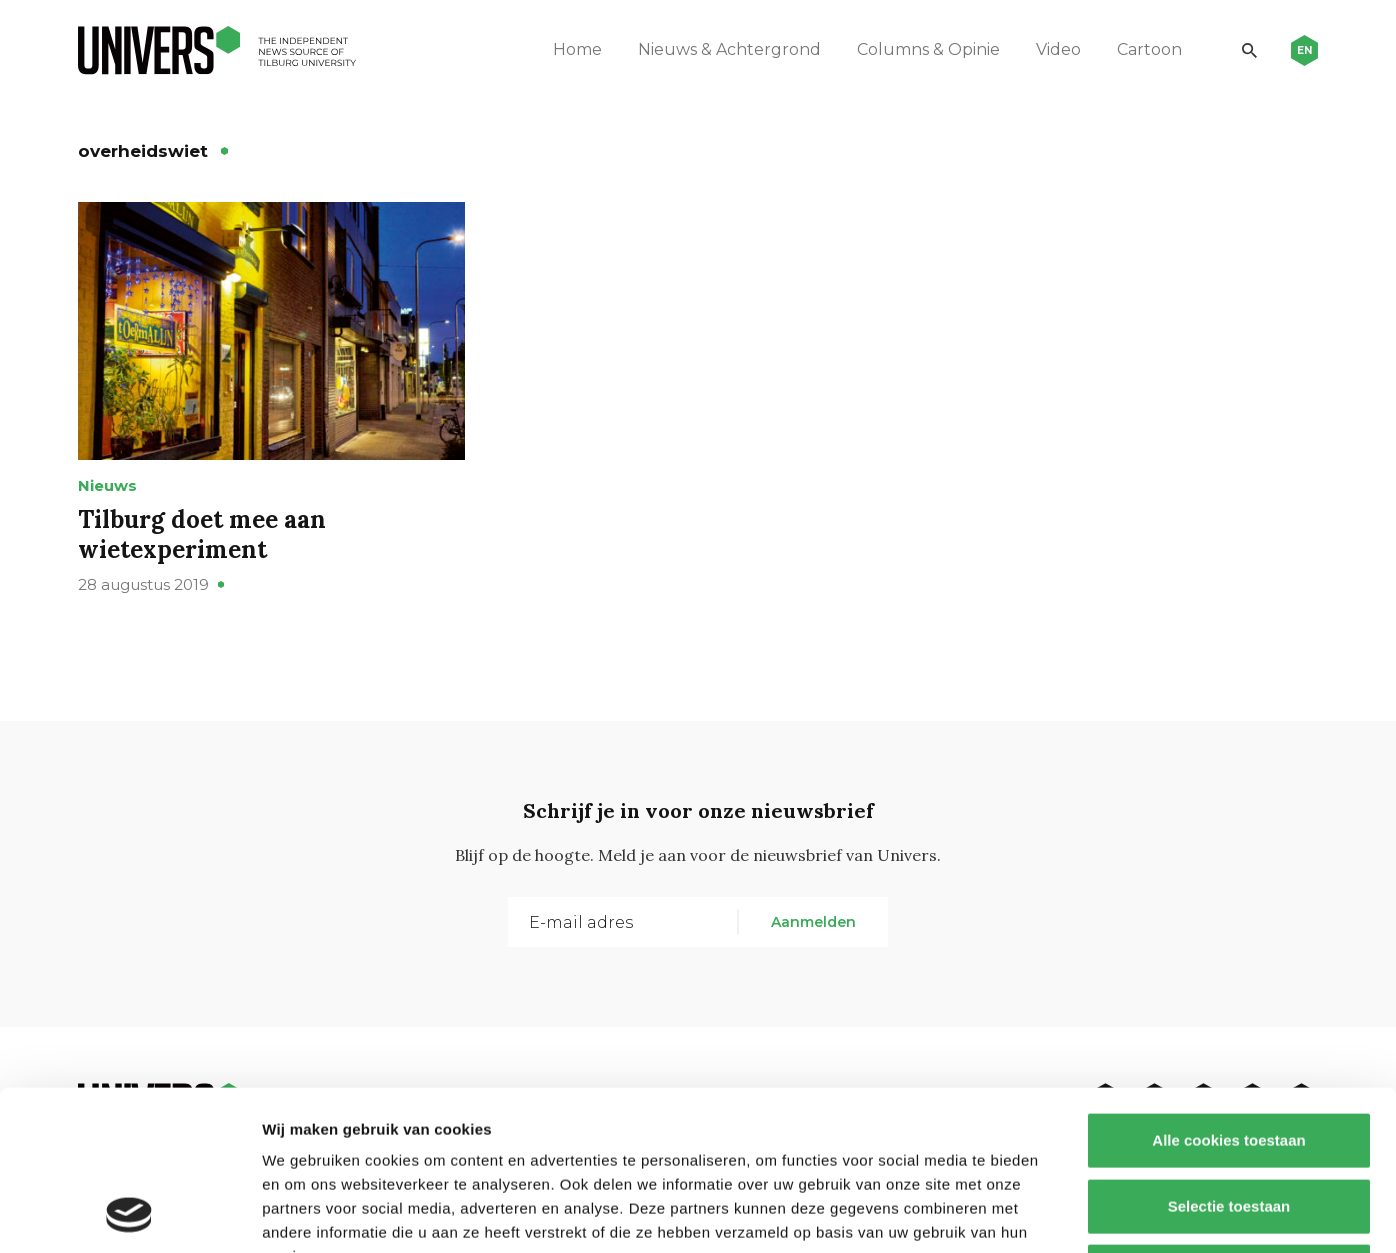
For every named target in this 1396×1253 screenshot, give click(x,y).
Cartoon (1149, 49)
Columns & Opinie (928, 49)
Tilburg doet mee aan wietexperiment (202, 534)
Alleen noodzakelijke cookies (1229, 1121)
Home (577, 49)
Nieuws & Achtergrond (729, 49)
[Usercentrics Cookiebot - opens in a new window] (129, 1214)
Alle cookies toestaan (1228, 990)
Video (1058, 49)
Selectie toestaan (1229, 1056)
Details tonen (1080, 1213)
